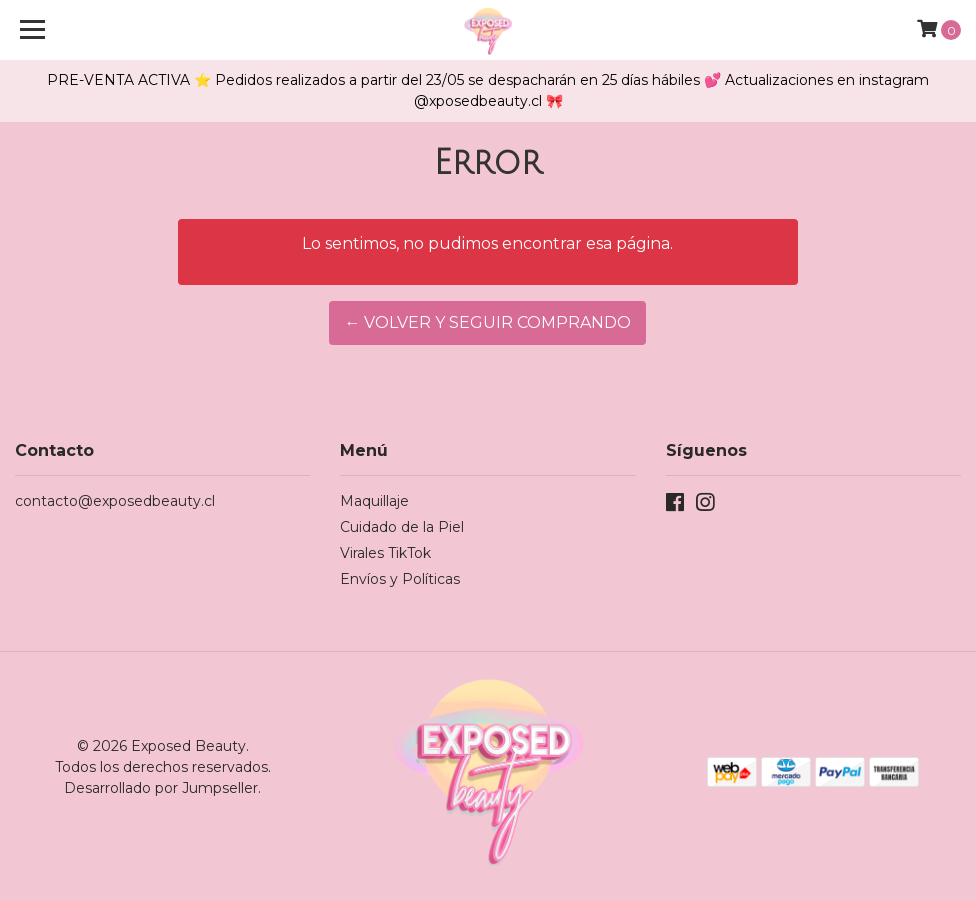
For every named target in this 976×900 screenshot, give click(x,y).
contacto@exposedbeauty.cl (115, 501)
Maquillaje (374, 501)
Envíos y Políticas (400, 579)
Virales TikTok (385, 553)
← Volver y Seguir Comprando (487, 322)
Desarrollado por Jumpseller (161, 788)
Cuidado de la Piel (402, 527)
